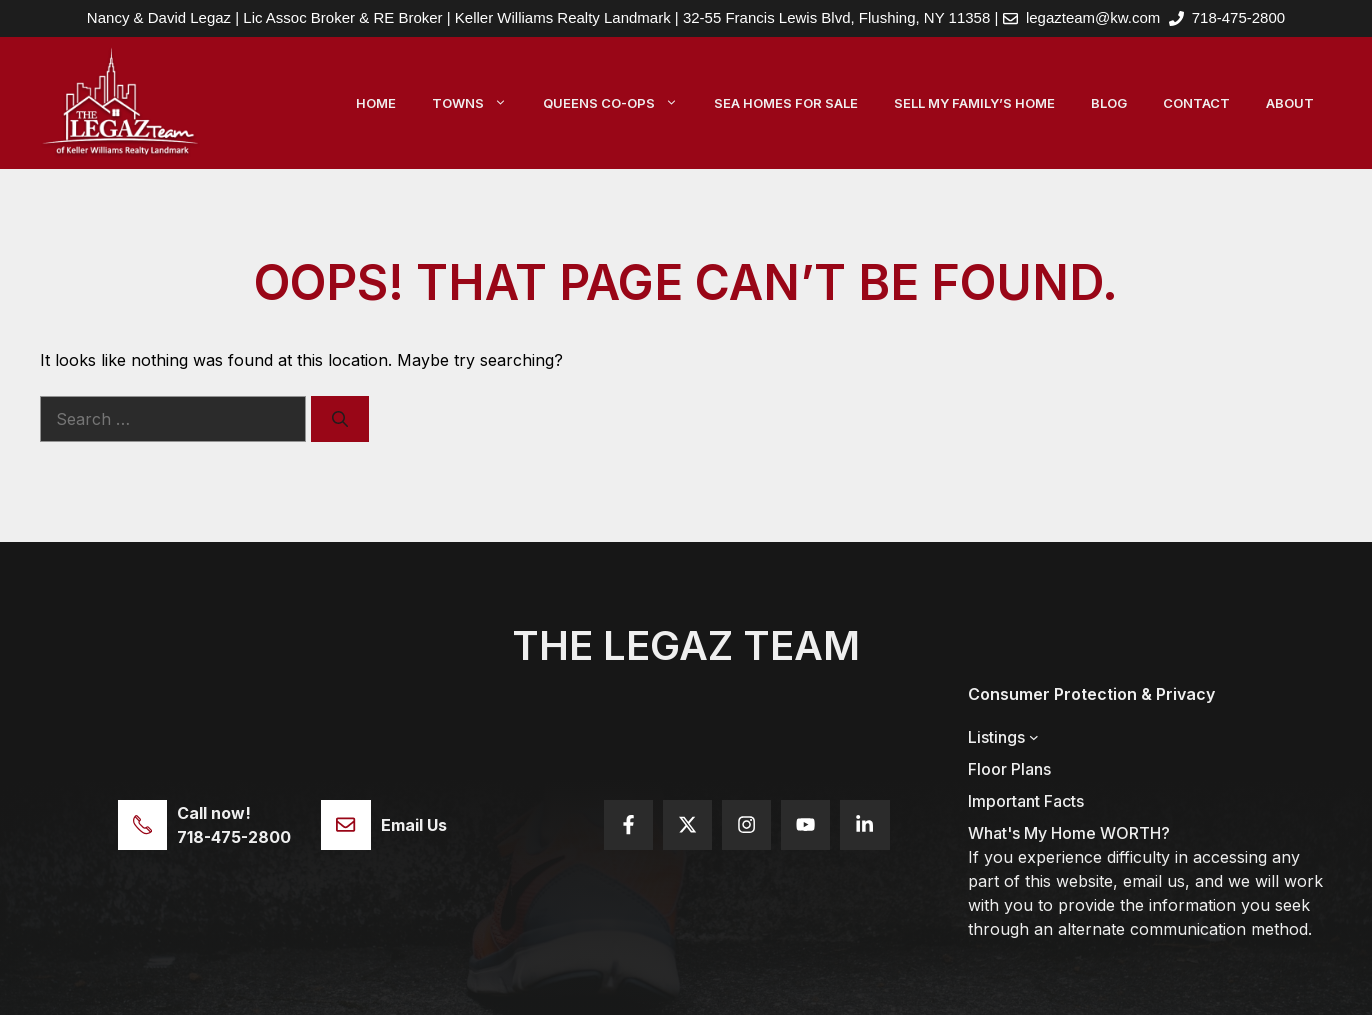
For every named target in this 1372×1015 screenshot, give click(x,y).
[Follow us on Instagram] (746, 824)
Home (376, 103)
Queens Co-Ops (619, 103)
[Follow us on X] (687, 824)
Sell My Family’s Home (974, 103)
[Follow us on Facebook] (628, 824)
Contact (1196, 103)
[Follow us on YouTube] (805, 824)
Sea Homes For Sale (786, 103)
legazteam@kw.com (1093, 17)
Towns (478, 103)
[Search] (340, 419)
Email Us (414, 825)
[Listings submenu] (1034, 737)
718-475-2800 (1238, 17)
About (1290, 103)
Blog (1109, 103)
